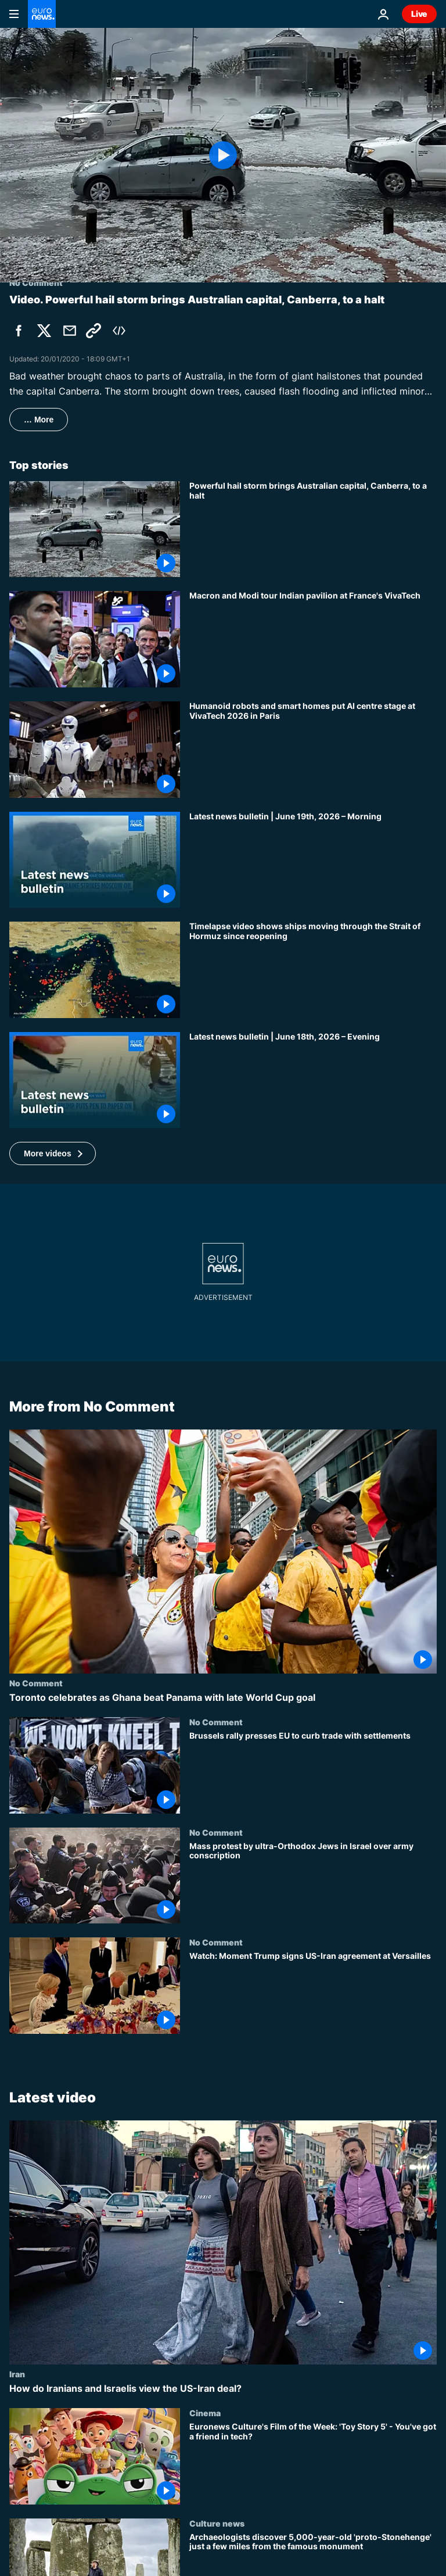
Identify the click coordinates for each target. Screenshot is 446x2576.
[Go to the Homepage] (42, 14)
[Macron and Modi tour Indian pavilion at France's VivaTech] (313, 639)
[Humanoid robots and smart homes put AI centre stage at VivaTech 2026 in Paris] (313, 749)
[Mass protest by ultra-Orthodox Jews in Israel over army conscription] (313, 1882)
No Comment (36, 1683)
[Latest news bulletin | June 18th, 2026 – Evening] (313, 1080)
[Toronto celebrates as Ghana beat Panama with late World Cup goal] (223, 1697)
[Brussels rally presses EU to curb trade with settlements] (313, 1772)
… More (38, 419)
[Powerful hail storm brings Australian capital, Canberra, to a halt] (313, 529)
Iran (17, 2373)
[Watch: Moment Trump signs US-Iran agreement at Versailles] (313, 1992)
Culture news (216, 2523)
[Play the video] (223, 155)
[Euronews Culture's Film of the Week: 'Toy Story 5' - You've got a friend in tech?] (313, 2463)
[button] (52, 1153)
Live (419, 14)
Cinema (205, 2412)
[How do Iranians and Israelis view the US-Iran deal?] (223, 2388)
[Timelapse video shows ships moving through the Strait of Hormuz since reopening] (313, 970)
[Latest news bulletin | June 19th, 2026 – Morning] (313, 860)
